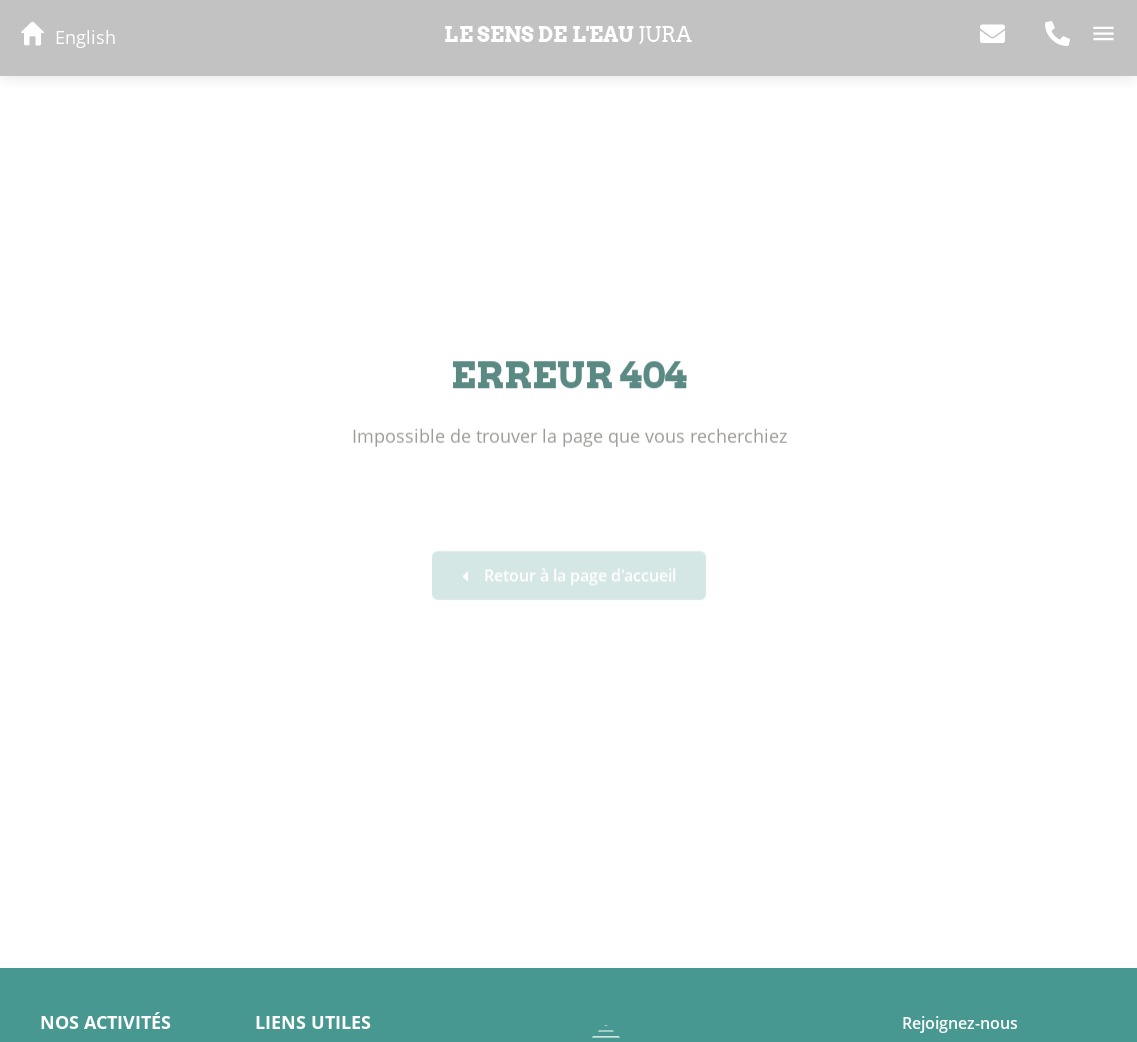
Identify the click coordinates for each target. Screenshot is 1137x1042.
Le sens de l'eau (568, 34)
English (85, 37)
